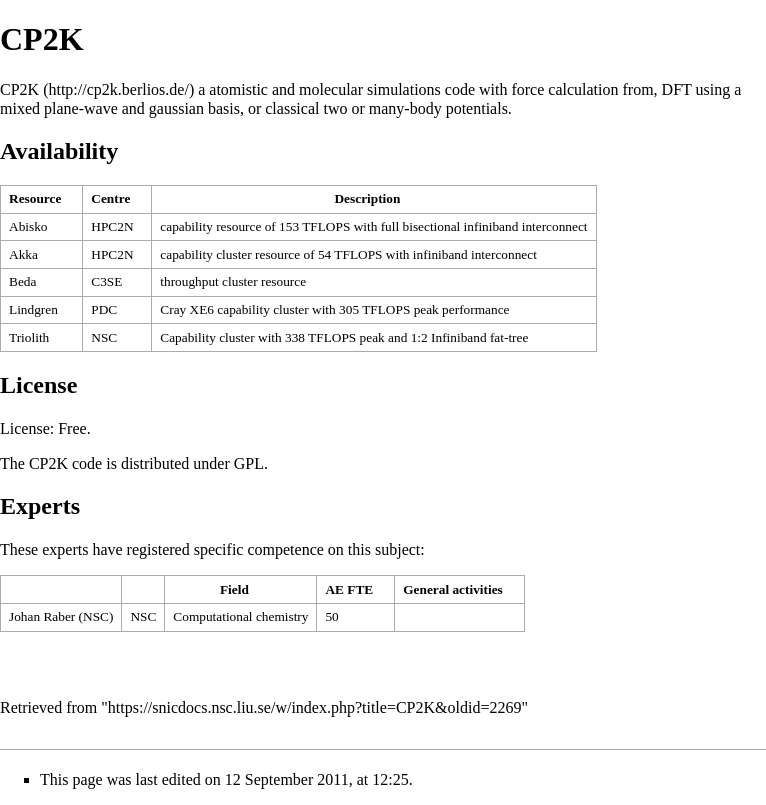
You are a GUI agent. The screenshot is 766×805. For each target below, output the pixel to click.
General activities (453, 589)
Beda (22, 281)
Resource (35, 198)
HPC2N (112, 226)
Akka (23, 254)
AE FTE (349, 589)
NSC (104, 337)
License (25, 428)
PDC (104, 309)
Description (367, 198)
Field (234, 589)
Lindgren (33, 309)
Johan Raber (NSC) (61, 616)
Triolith (29, 337)
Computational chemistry (240, 616)
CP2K (19, 89)
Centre (110, 198)
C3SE (106, 281)
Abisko (28, 226)
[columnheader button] (42, 200)
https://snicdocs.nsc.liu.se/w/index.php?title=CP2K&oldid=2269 (315, 707)
